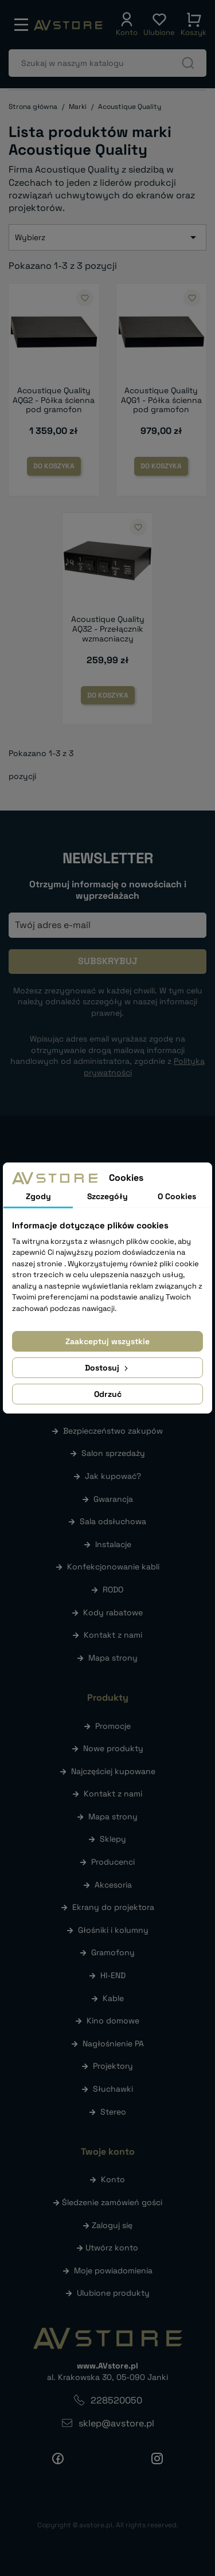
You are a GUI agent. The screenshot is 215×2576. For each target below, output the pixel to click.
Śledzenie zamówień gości (112, 2202)
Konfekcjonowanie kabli (113, 1566)
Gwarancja (113, 1499)
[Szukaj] (107, 63)
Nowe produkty (113, 1748)
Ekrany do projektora (113, 1907)
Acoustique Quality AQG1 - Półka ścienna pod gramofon (161, 400)
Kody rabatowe (113, 1612)
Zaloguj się (112, 2225)
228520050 (116, 2400)
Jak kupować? (113, 1476)
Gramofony (113, 1952)
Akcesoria (113, 1885)
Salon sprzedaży (113, 1453)
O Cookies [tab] (177, 1196)
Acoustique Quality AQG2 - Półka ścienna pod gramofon (54, 400)
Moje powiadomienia (113, 2270)
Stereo (113, 2112)
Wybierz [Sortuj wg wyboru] (107, 237)
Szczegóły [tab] (107, 1196)
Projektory (113, 2066)
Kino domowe (113, 2020)
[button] (127, 24)
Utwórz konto (111, 2247)
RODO (113, 1589)
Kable (113, 1998)
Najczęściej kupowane (113, 1771)
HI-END (113, 1975)
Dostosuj (107, 1368)
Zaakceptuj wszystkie (107, 1341)
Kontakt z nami (113, 1635)
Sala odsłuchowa (113, 1521)
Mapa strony (113, 1658)
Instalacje (113, 1544)
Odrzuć (108, 1394)
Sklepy (113, 1839)
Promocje (113, 1726)
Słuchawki (113, 2089)
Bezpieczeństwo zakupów (113, 1431)
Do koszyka (54, 466)
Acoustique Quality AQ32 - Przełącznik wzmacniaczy (107, 629)
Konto (113, 2179)
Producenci (113, 1862)
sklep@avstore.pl (116, 2423)
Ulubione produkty (113, 2293)
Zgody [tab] (38, 1196)
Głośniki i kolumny (113, 1930)
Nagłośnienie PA (113, 2043)
